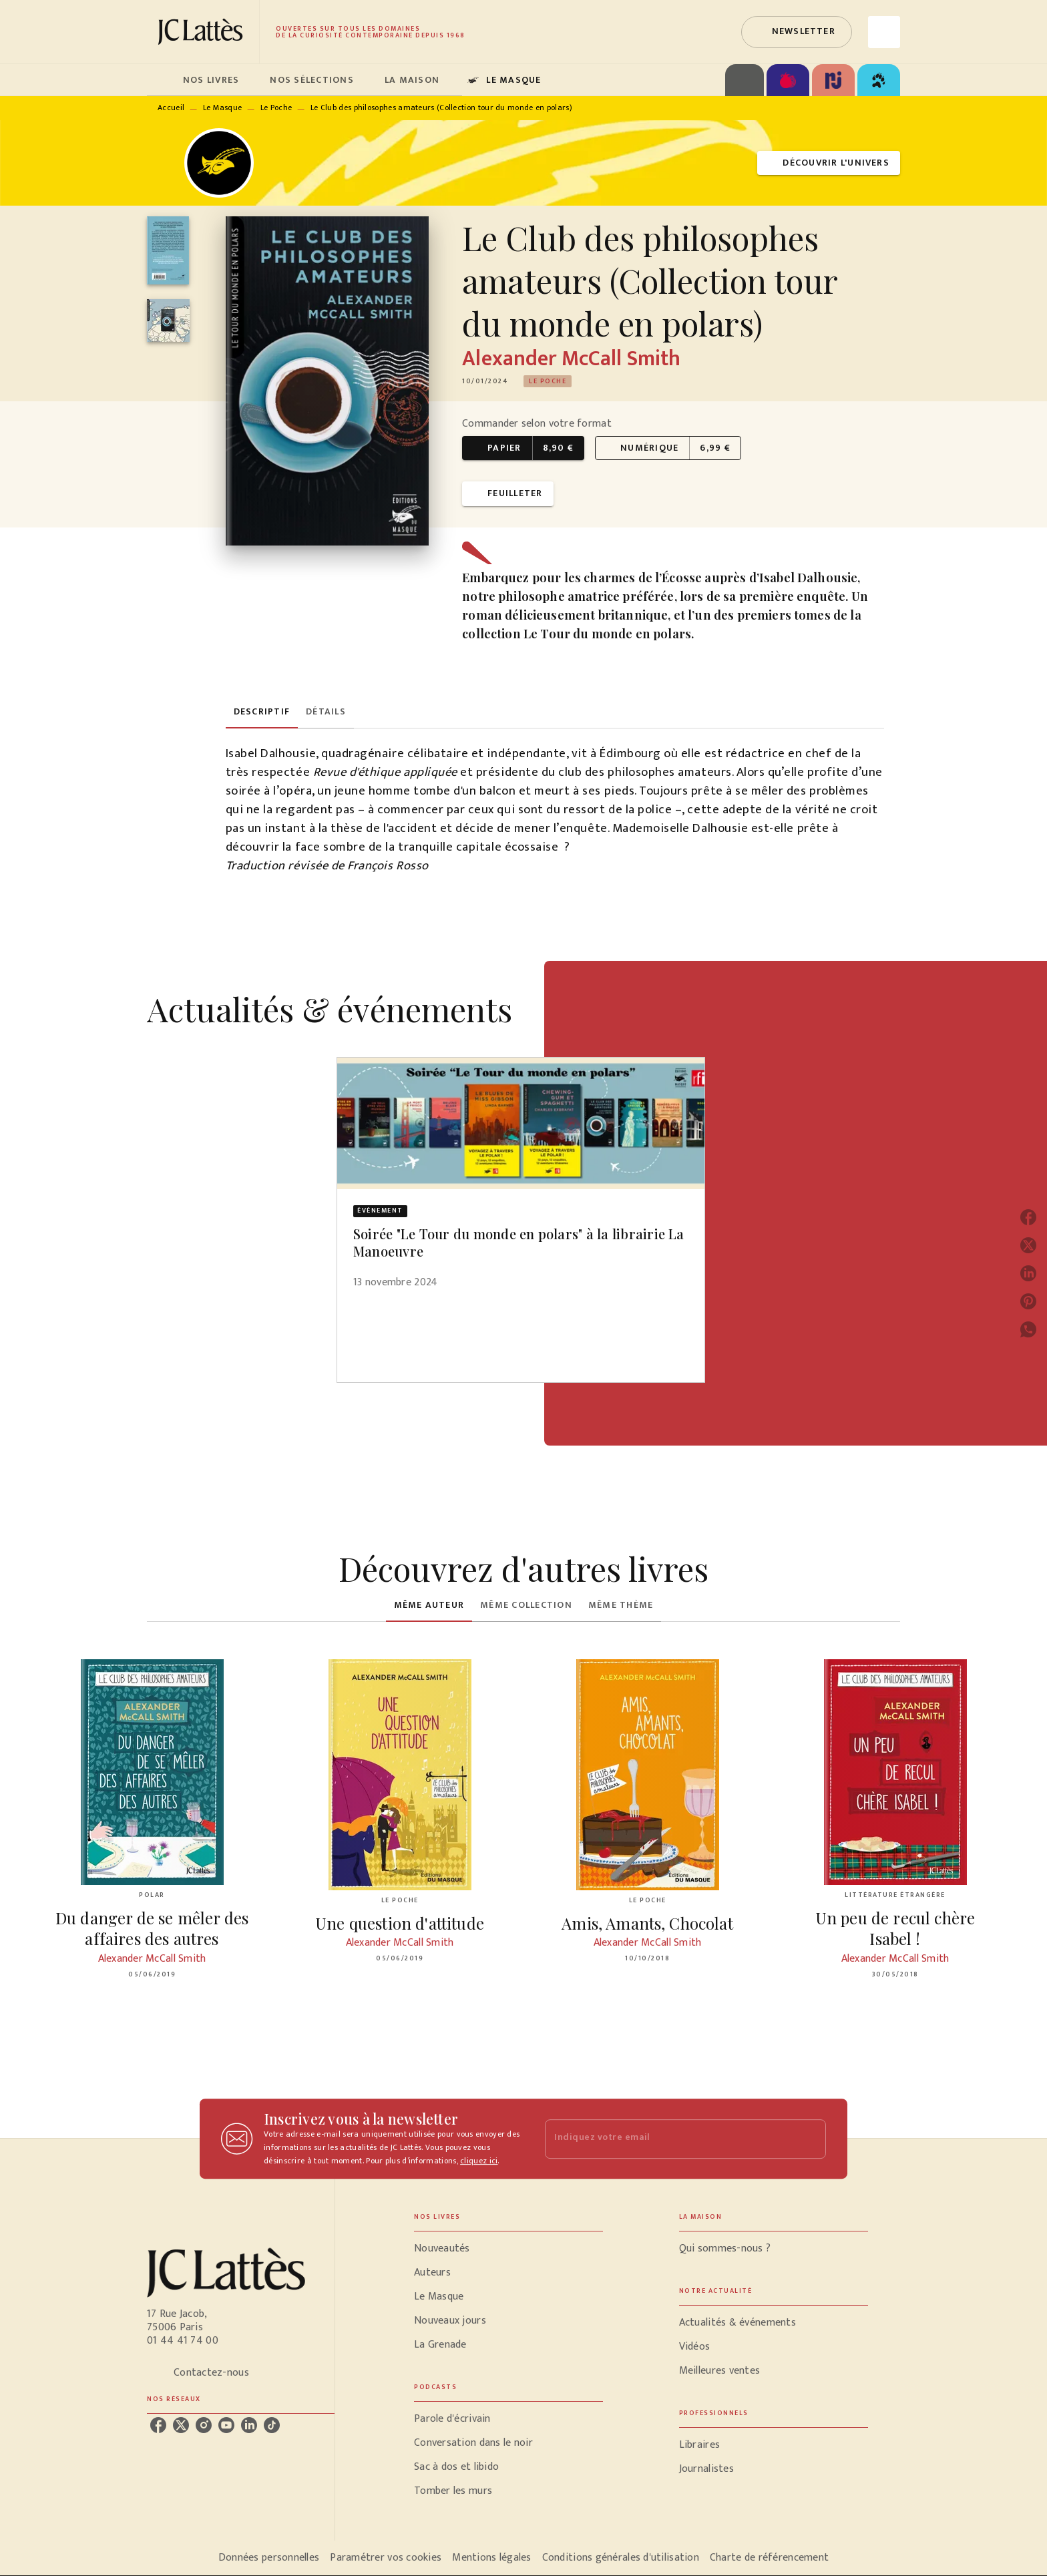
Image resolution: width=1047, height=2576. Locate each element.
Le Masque (222, 107)
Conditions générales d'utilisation (620, 2558)
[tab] (161, 80)
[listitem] (158, 2425)
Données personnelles (268, 2558)
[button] (796, 32)
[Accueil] (203, 31)
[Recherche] (884, 32)
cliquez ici (478, 2160)
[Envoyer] (810, 2139)
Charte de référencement (769, 2558)
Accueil (171, 107)
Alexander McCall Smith (571, 359)
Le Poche (276, 107)
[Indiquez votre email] (669, 2139)
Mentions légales (491, 2558)
